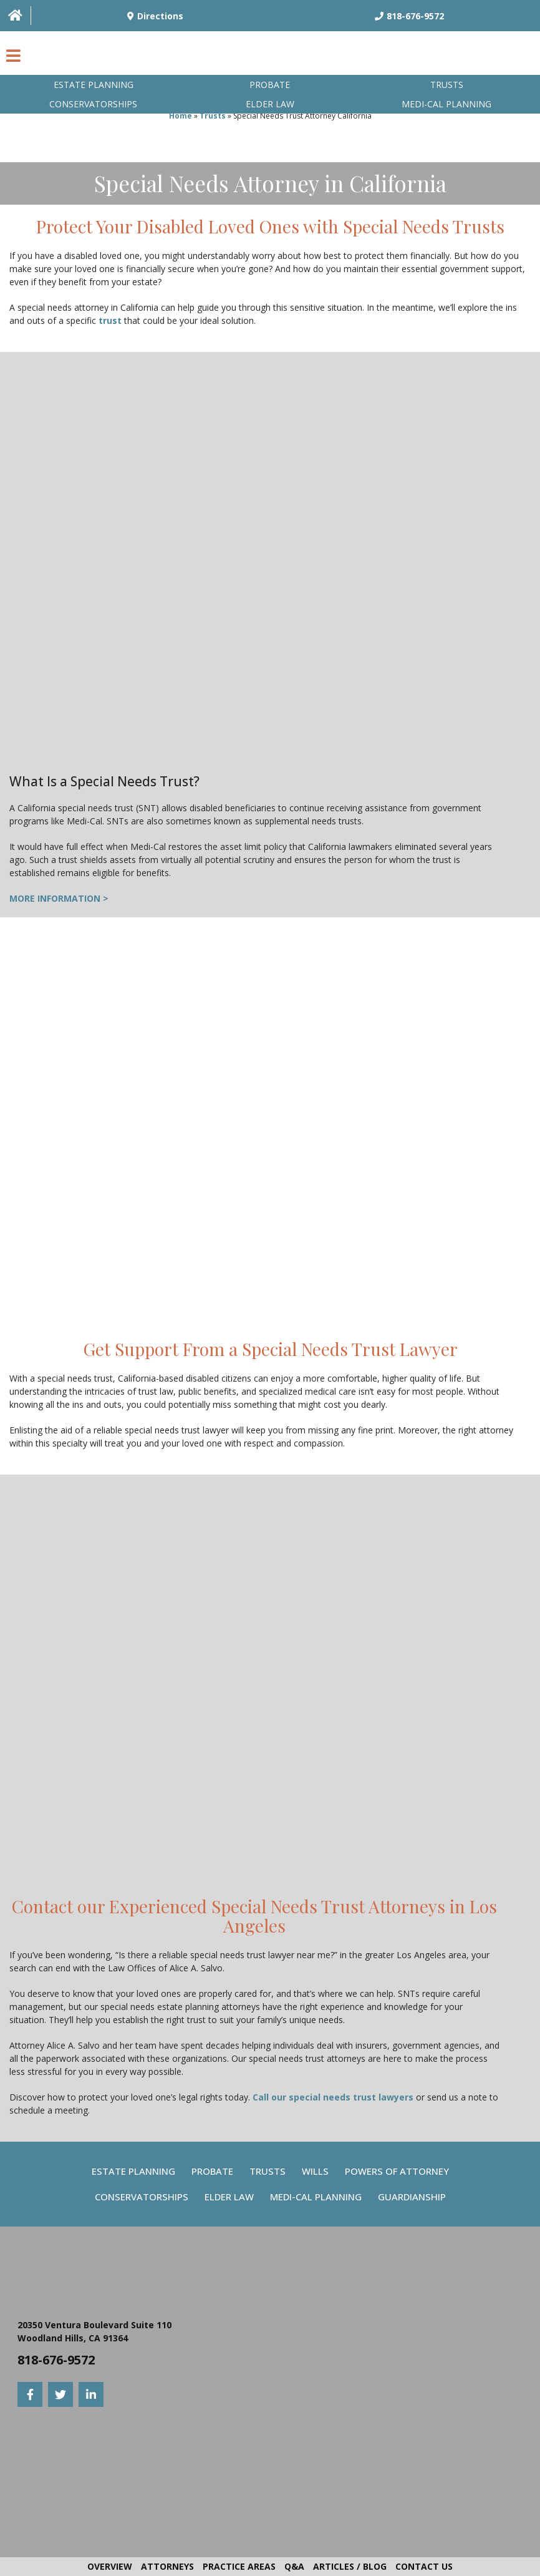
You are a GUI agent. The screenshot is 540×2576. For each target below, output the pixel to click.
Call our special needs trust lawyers (333, 2097)
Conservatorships (93, 104)
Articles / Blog (350, 2566)
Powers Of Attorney (397, 2171)
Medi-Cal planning (446, 104)
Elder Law (270, 104)
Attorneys (167, 2566)
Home (180, 115)
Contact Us (424, 2566)
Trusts (446, 84)
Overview (109, 2566)
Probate (269, 84)
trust (110, 320)
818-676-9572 (56, 2359)
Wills (315, 2171)
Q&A (294, 2566)
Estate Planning (93, 84)
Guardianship (412, 2196)
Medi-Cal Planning (316, 2196)
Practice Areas (239, 2566)
